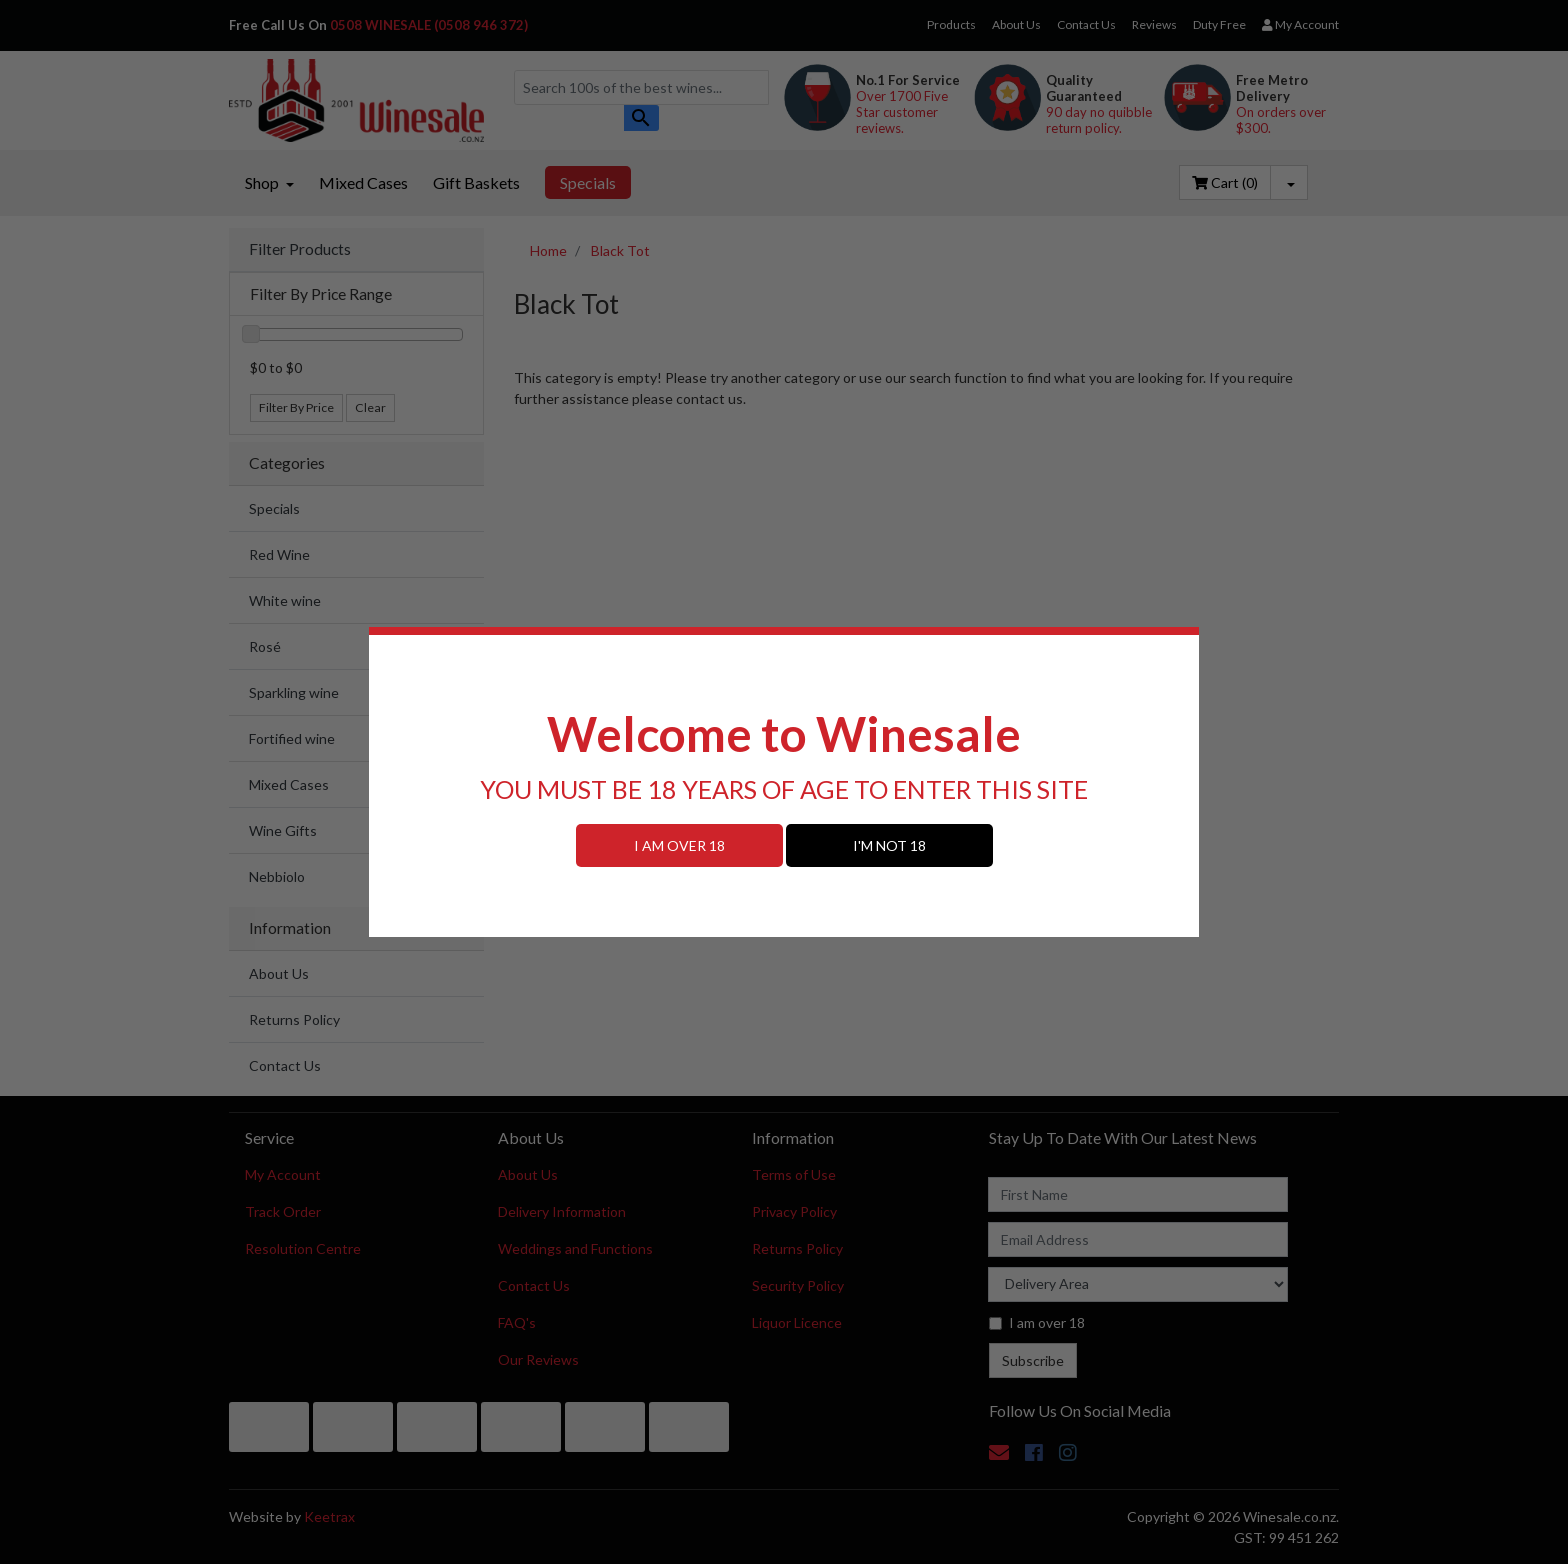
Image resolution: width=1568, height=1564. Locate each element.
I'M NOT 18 (889, 845)
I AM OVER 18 (679, 845)
